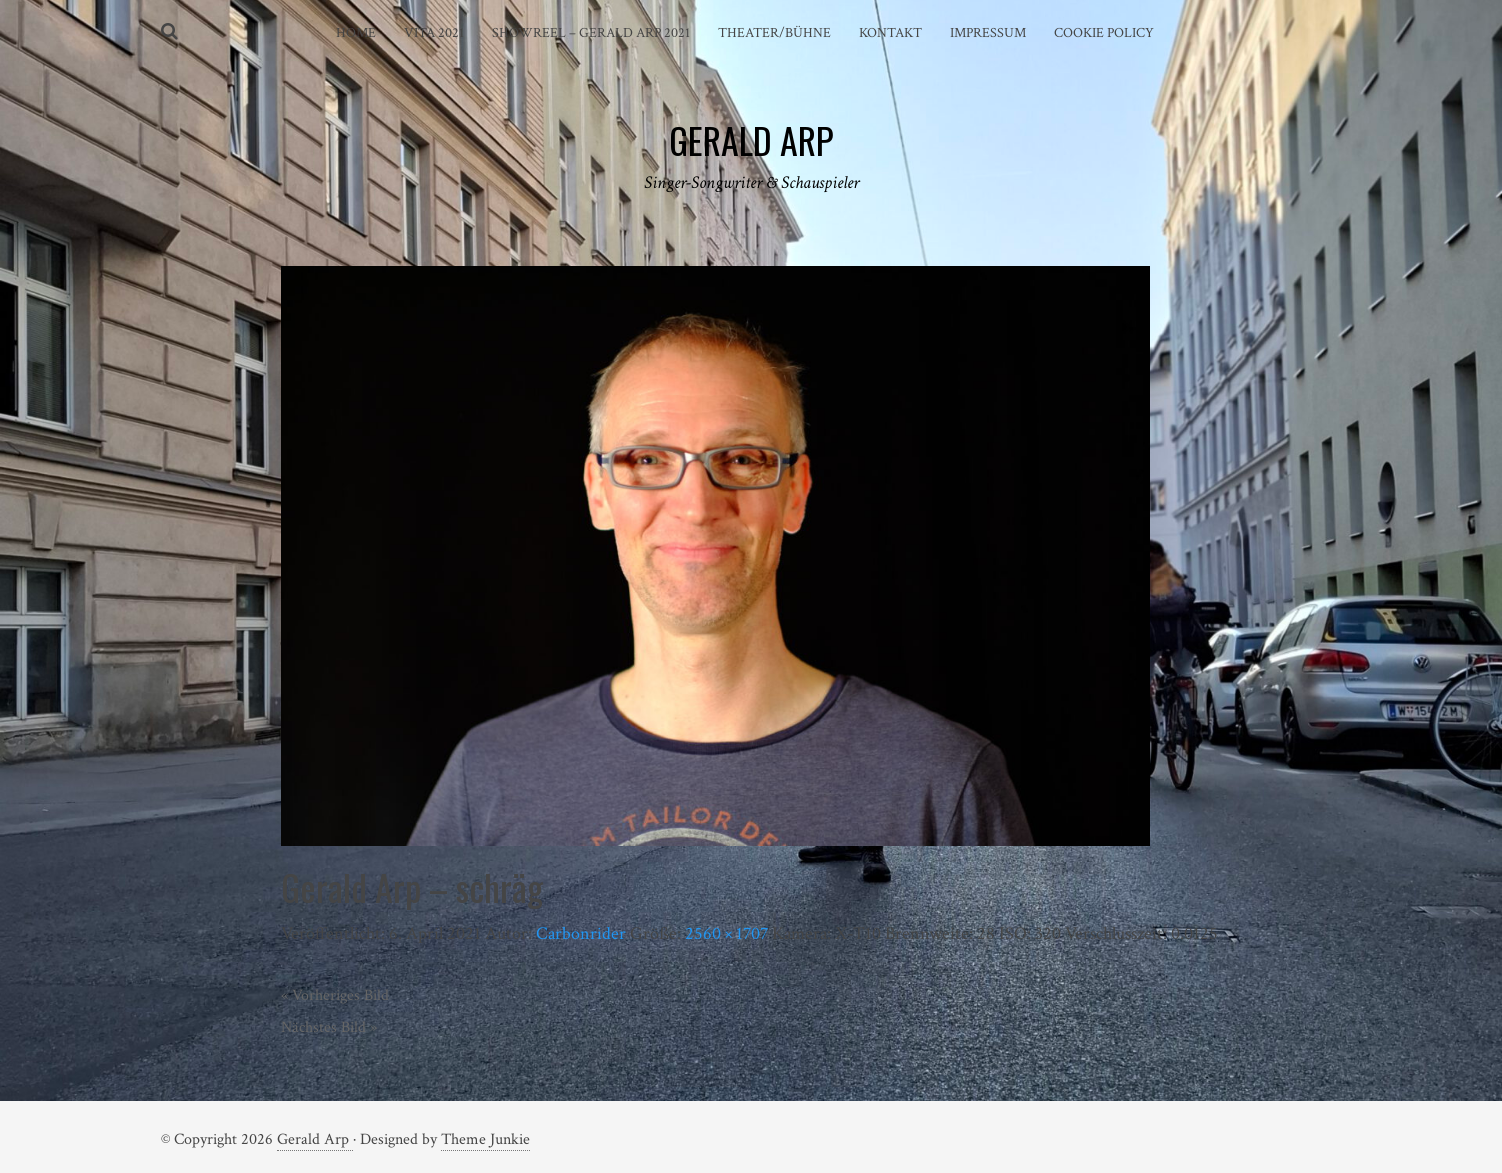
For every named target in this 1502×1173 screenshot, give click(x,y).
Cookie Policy (1104, 33)
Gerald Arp (315, 1139)
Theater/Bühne (774, 33)
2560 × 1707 (726, 933)
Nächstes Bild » (329, 1027)
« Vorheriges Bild (335, 995)
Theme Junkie (485, 1139)
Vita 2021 (434, 33)
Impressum (988, 33)
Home (356, 33)
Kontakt (890, 33)
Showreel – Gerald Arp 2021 (591, 33)
